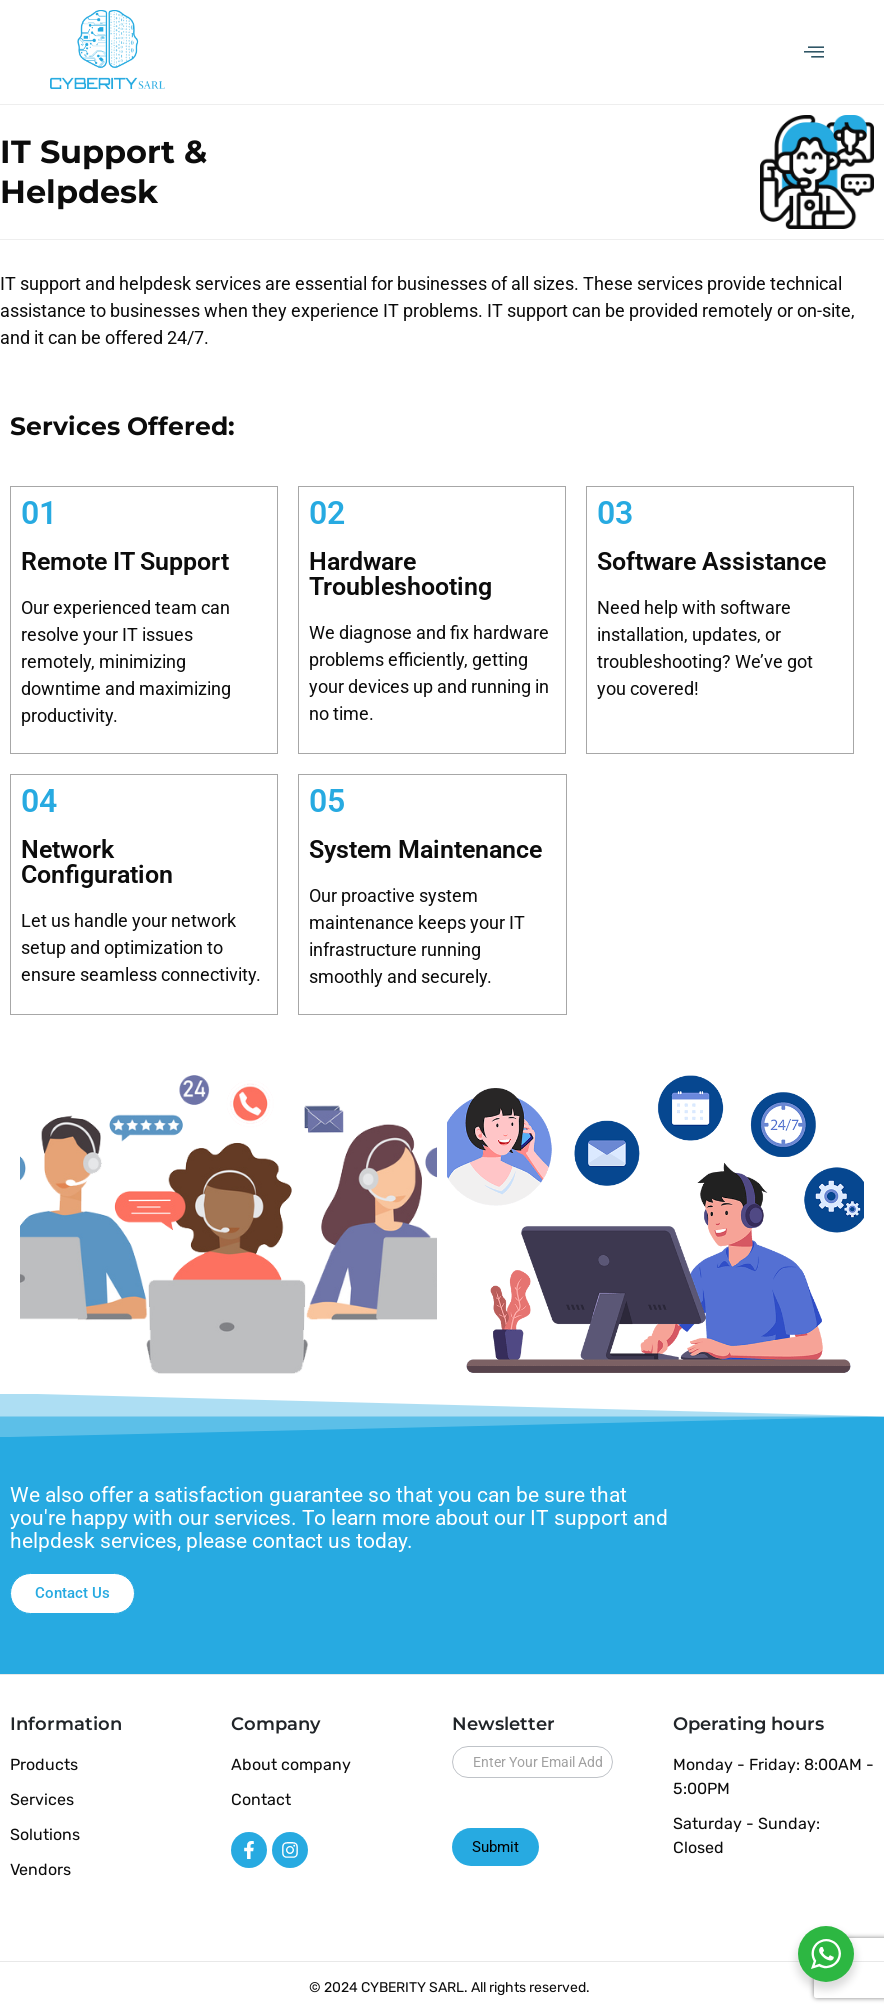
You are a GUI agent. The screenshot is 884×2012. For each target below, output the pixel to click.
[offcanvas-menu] (814, 52)
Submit (495, 1847)
